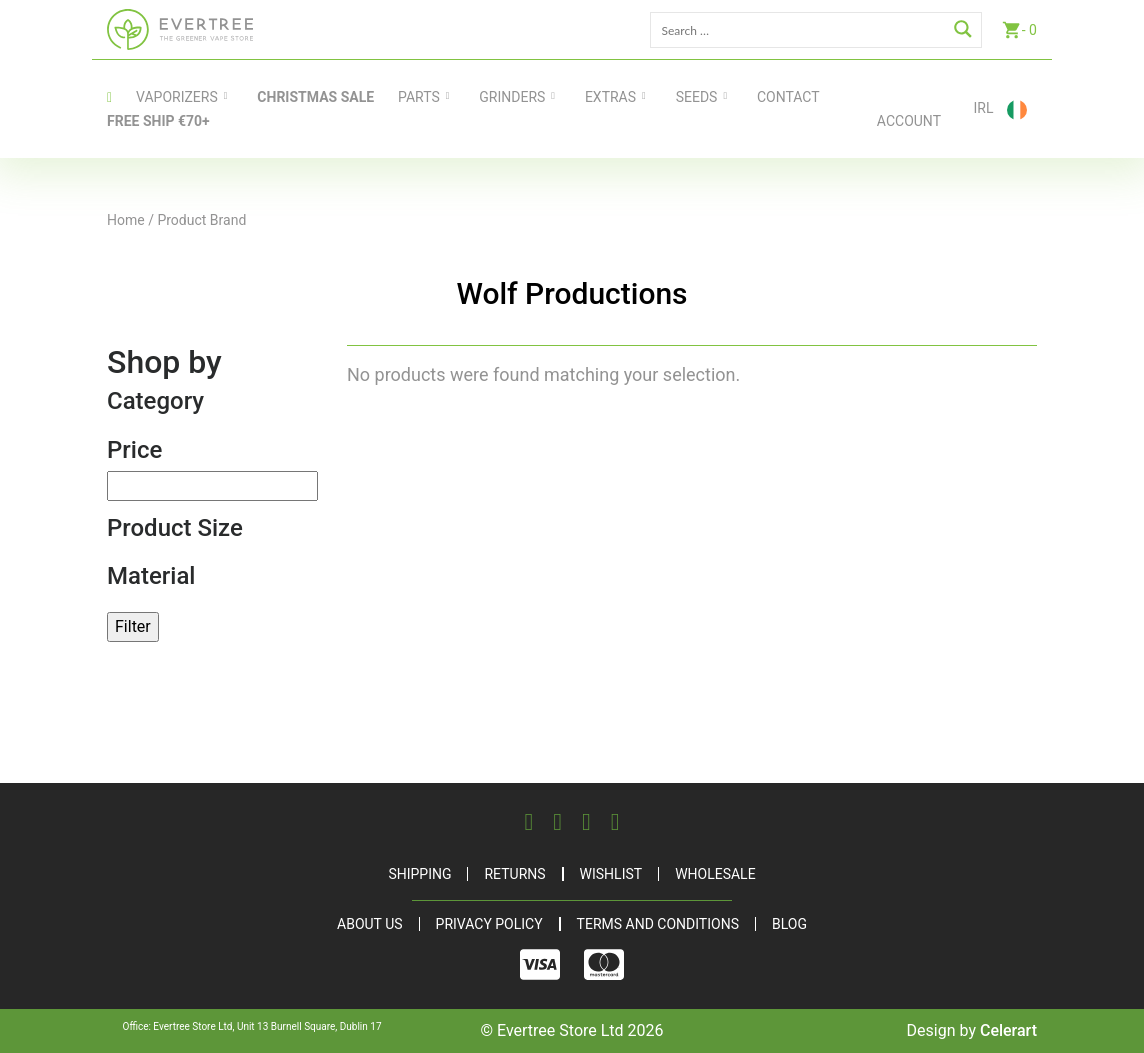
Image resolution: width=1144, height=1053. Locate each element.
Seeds (697, 97)
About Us (370, 924)
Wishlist (611, 874)
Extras (610, 97)
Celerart (1008, 1030)
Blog (789, 924)
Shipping (419, 874)
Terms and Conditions (658, 924)
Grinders (512, 97)
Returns (514, 874)
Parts (419, 97)
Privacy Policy (489, 924)
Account (909, 121)
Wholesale (715, 874)
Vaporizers (177, 97)
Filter (133, 626)
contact (788, 97)
